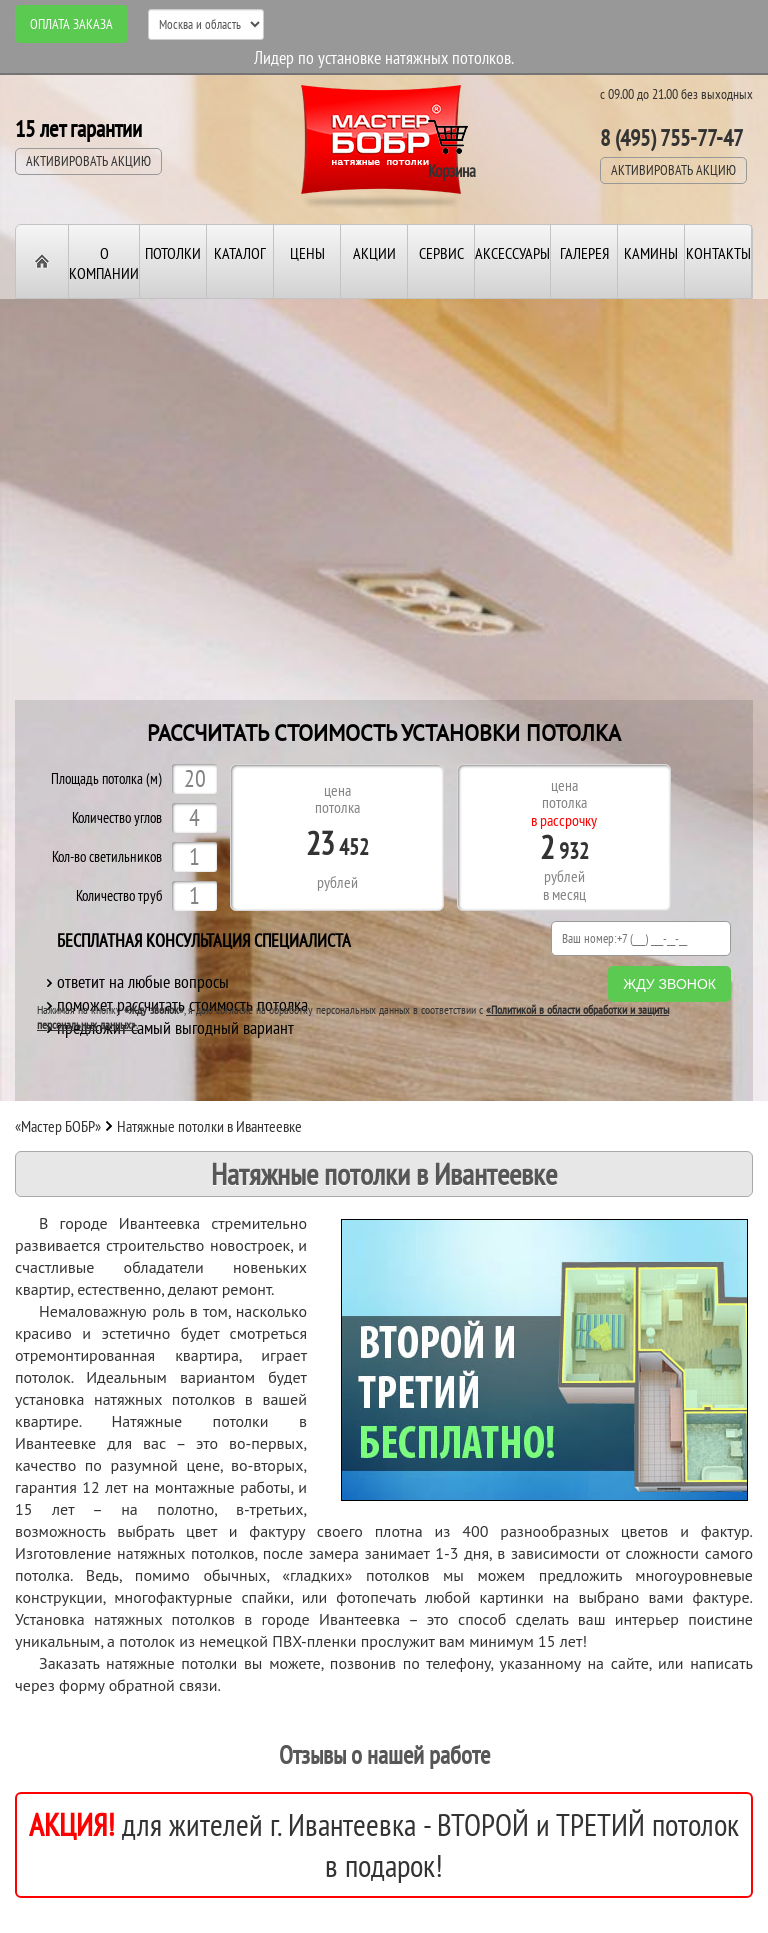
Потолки (173, 253)
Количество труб (119, 896)
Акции (374, 253)
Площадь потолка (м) (106, 779)
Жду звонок (669, 984)
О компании (104, 263)
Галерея (584, 253)
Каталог (240, 253)
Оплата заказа (71, 24)
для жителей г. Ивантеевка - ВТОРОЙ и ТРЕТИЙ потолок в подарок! (384, 1845)
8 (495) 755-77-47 (671, 137)
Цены (307, 253)
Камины (651, 253)
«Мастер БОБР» (58, 1126)
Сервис (441, 253)
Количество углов (117, 818)
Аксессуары (512, 253)
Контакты (718, 253)
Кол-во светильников (107, 857)
